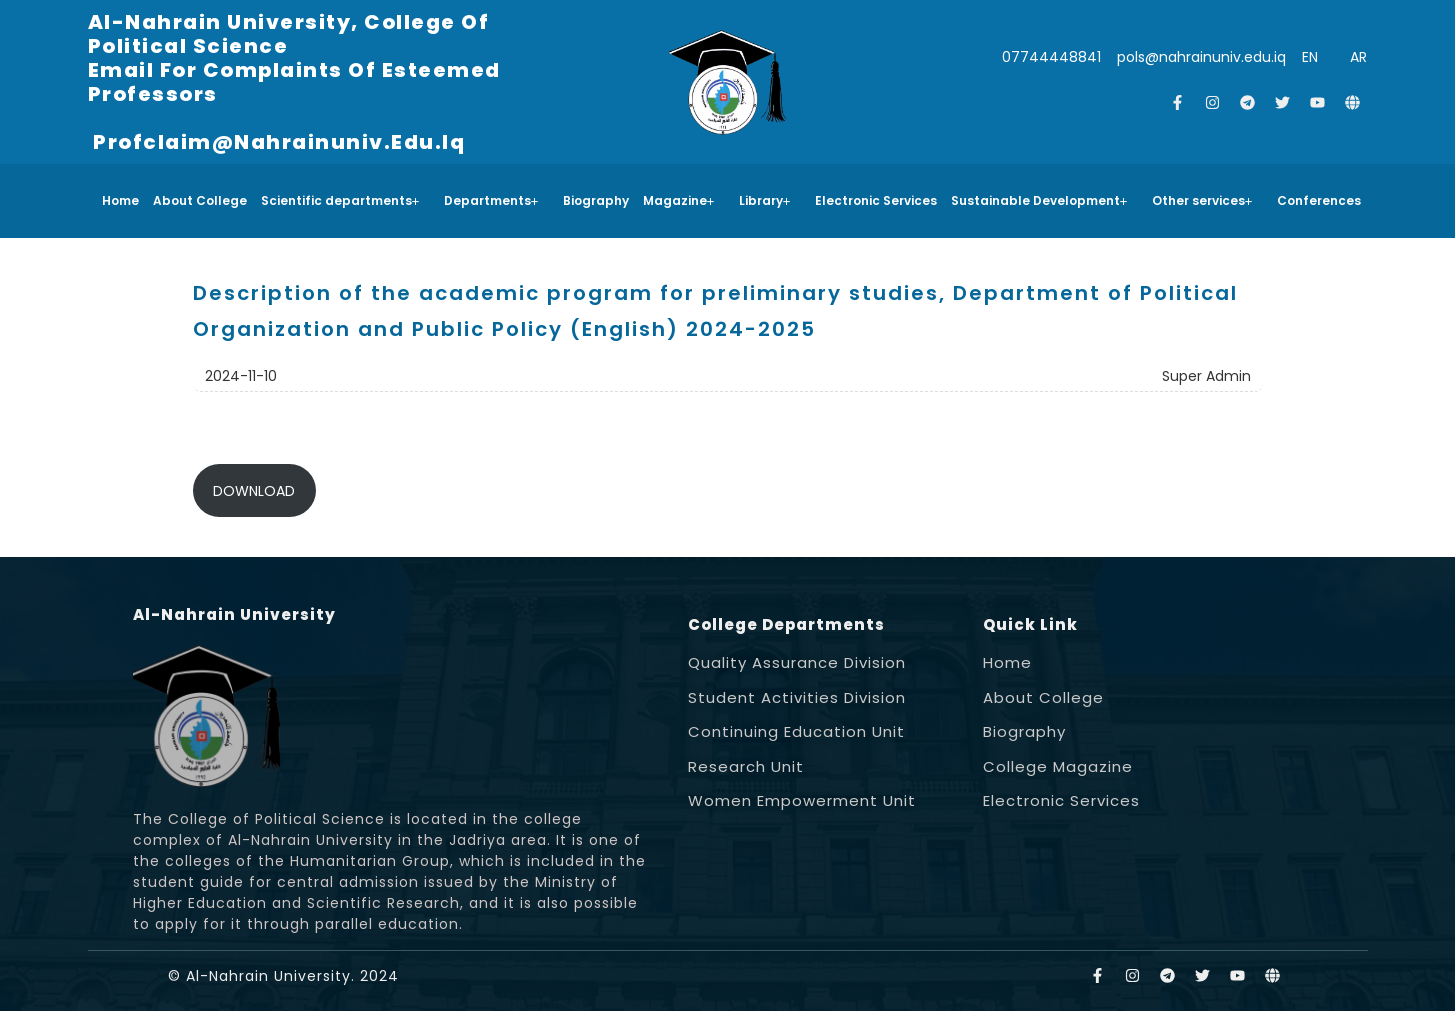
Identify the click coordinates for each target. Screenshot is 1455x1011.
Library (765, 200)
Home (120, 200)
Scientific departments (340, 200)
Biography (596, 200)
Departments (491, 200)
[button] (345, 201)
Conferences (1319, 200)
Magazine (679, 200)
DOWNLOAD (254, 491)
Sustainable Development (1039, 200)
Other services (1202, 200)
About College (200, 200)
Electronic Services (876, 200)
